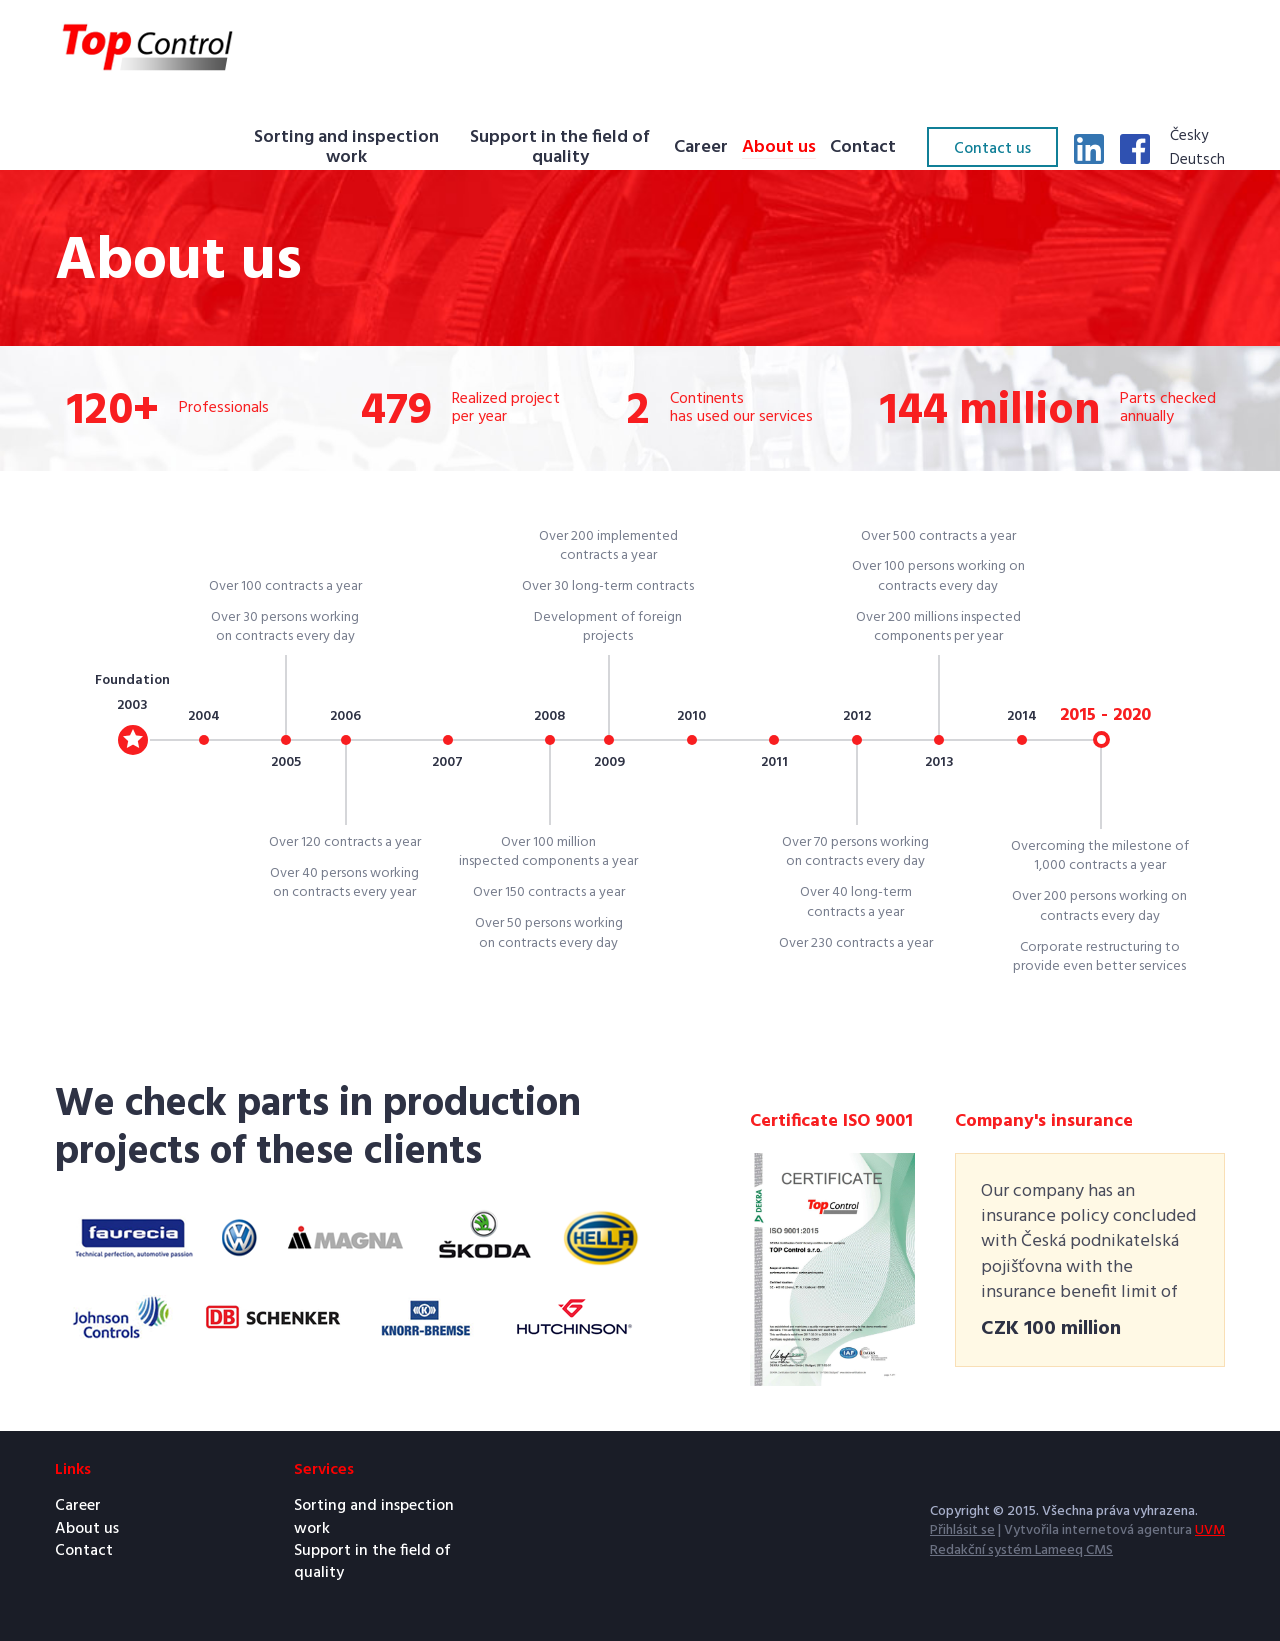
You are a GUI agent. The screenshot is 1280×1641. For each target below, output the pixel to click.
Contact (863, 148)
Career (701, 148)
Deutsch (1197, 161)
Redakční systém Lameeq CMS (1021, 1550)
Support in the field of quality (560, 148)
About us (779, 148)
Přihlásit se (962, 1530)
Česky (1189, 137)
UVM (1210, 1530)
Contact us (992, 149)
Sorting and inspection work (346, 148)
